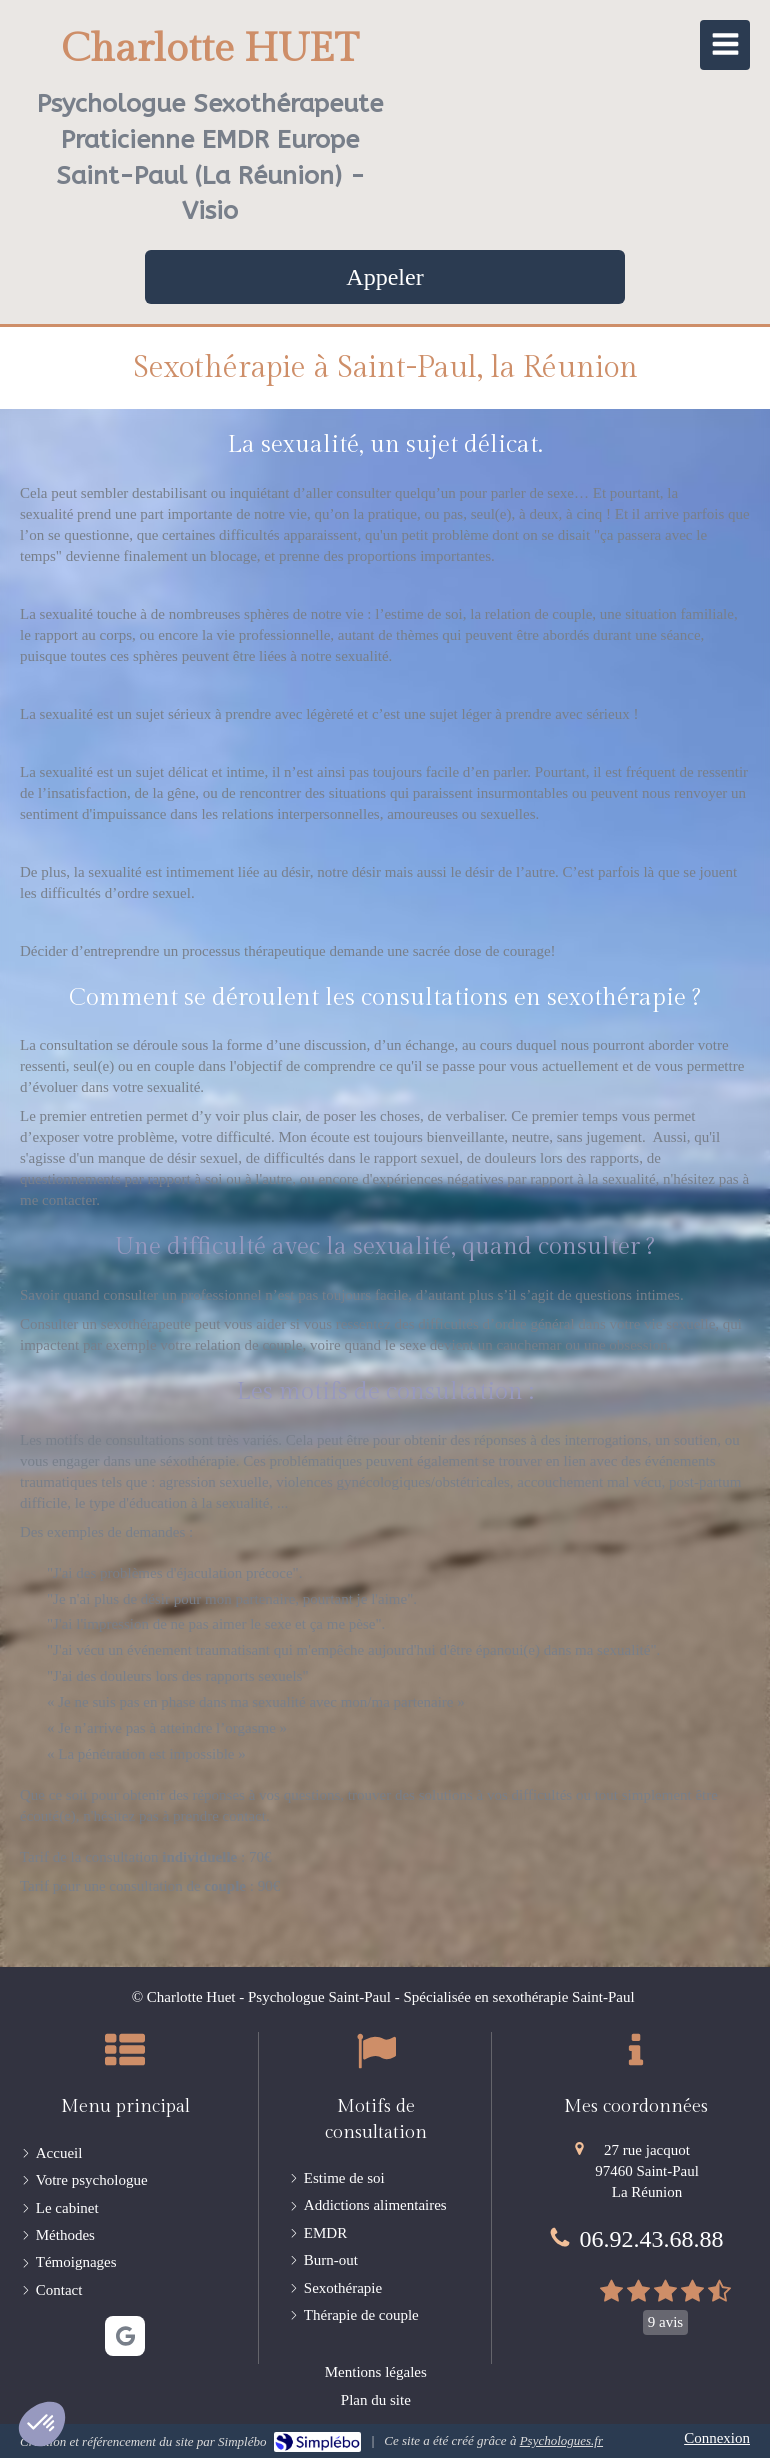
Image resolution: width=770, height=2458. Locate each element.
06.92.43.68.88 (652, 2239)
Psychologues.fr (561, 2440)
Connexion (717, 2438)
